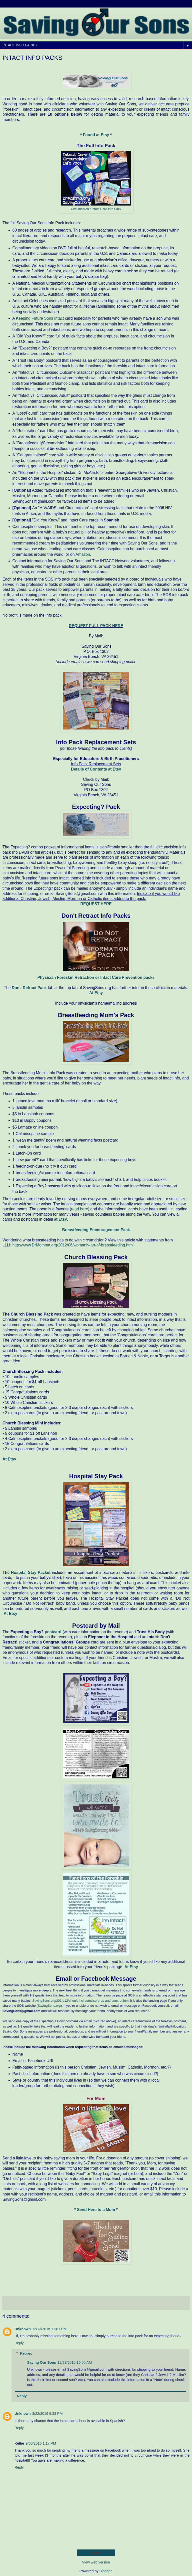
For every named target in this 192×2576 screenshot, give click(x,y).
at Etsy (60, 1219)
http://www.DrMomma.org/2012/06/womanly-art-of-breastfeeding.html (73, 1245)
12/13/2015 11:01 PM (49, 2329)
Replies (26, 2353)
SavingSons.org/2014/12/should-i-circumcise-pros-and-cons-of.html (80, 2000)
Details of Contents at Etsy (96, 769)
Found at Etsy (96, 135)
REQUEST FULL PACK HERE (96, 626)
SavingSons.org (49, 2005)
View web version (96, 2562)
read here (79, 1209)
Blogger (106, 2571)
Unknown (22, 2329)
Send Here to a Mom (96, 2209)
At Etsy (96, 993)
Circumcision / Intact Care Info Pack (96, 209)
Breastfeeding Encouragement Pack (96, 1230)
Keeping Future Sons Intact (40, 318)
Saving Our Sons (41, 2362)
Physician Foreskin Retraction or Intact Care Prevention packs (96, 977)
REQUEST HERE (96, 904)
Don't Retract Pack (29, 988)
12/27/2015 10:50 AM (75, 2362)
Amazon (83, 554)
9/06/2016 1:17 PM (41, 2443)
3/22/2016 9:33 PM (47, 2414)
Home (96, 2552)
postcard (53, 1632)
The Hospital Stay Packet (26, 1572)
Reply (19, 2343)
